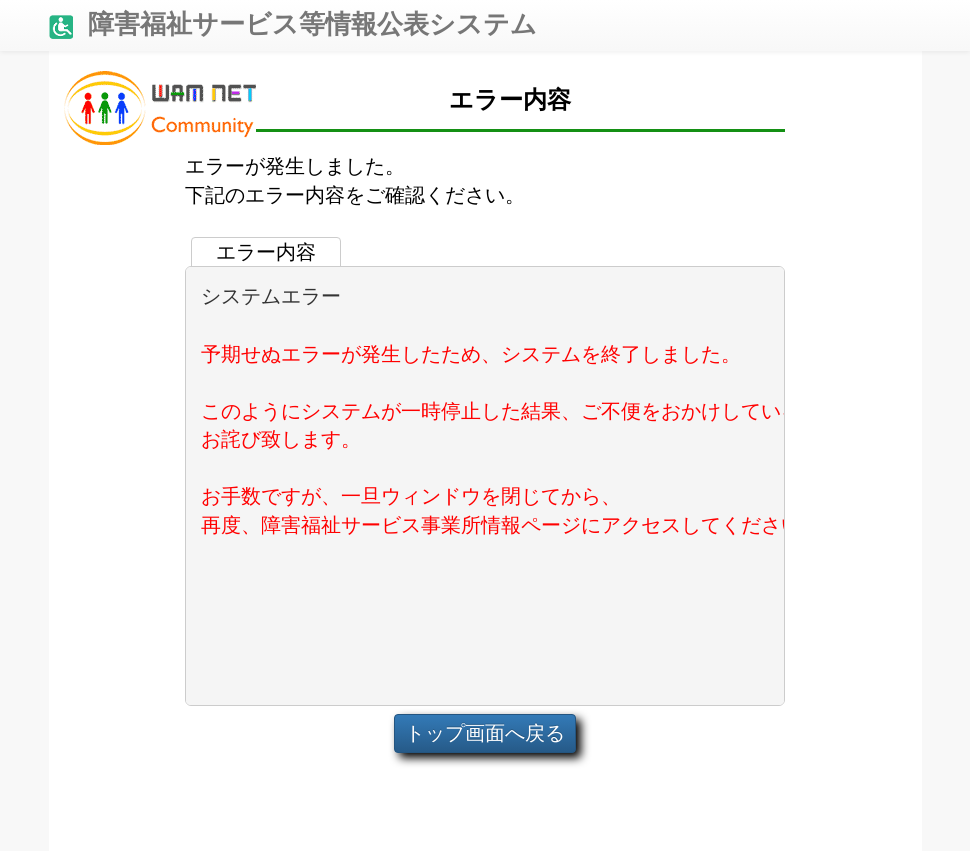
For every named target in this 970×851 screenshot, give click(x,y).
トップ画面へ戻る (485, 733)
